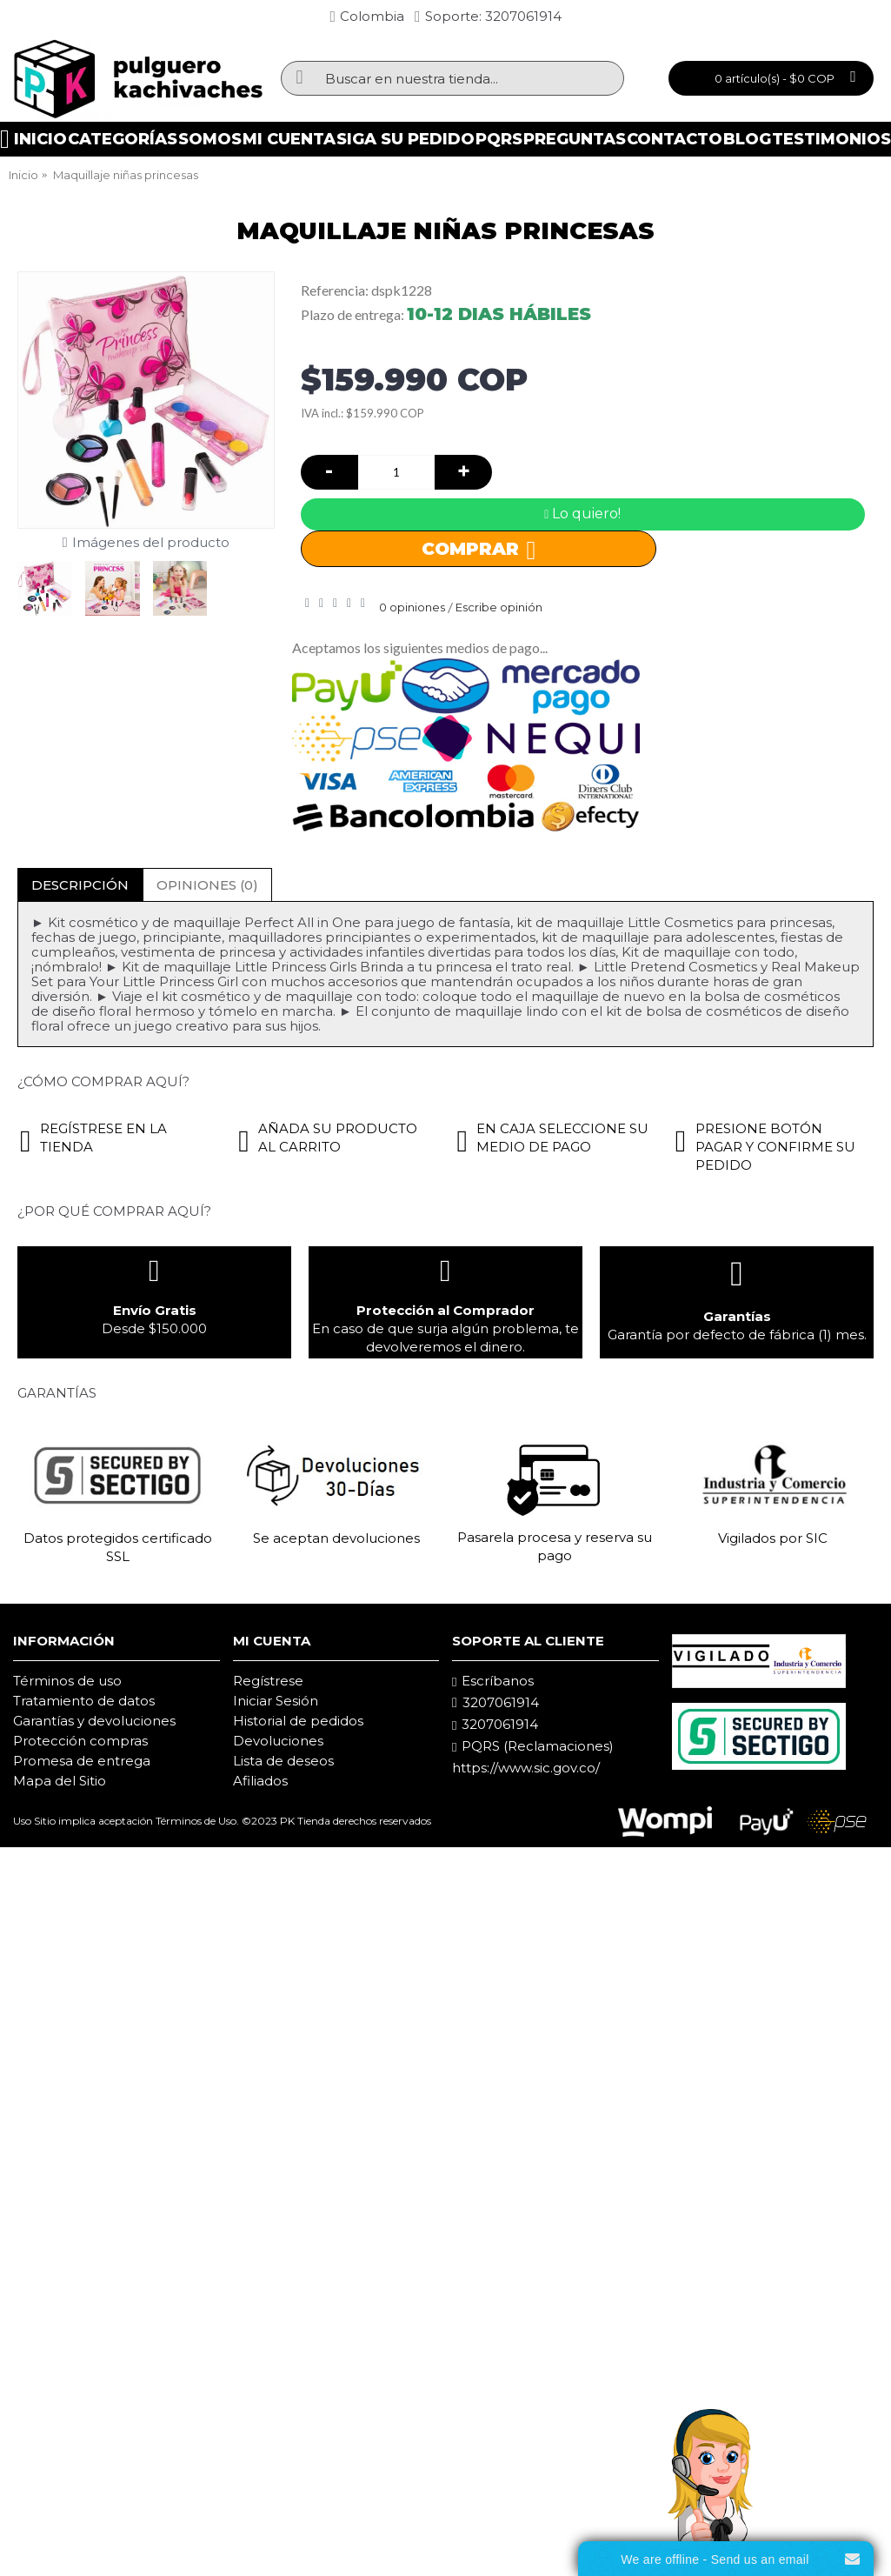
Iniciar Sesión (275, 1700)
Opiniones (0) (207, 885)
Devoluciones (278, 1740)
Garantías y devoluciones (94, 1720)
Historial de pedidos (298, 1720)
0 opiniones (412, 607)
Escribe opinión (498, 607)
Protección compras (80, 1740)
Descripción (80, 885)
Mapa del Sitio (59, 1780)
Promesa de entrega (81, 1760)
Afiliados (260, 1780)
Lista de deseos (283, 1760)
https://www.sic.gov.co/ (526, 1767)
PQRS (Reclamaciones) (533, 1746)
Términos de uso (67, 1680)
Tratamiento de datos (84, 1700)
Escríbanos (493, 1681)
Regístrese (268, 1680)
